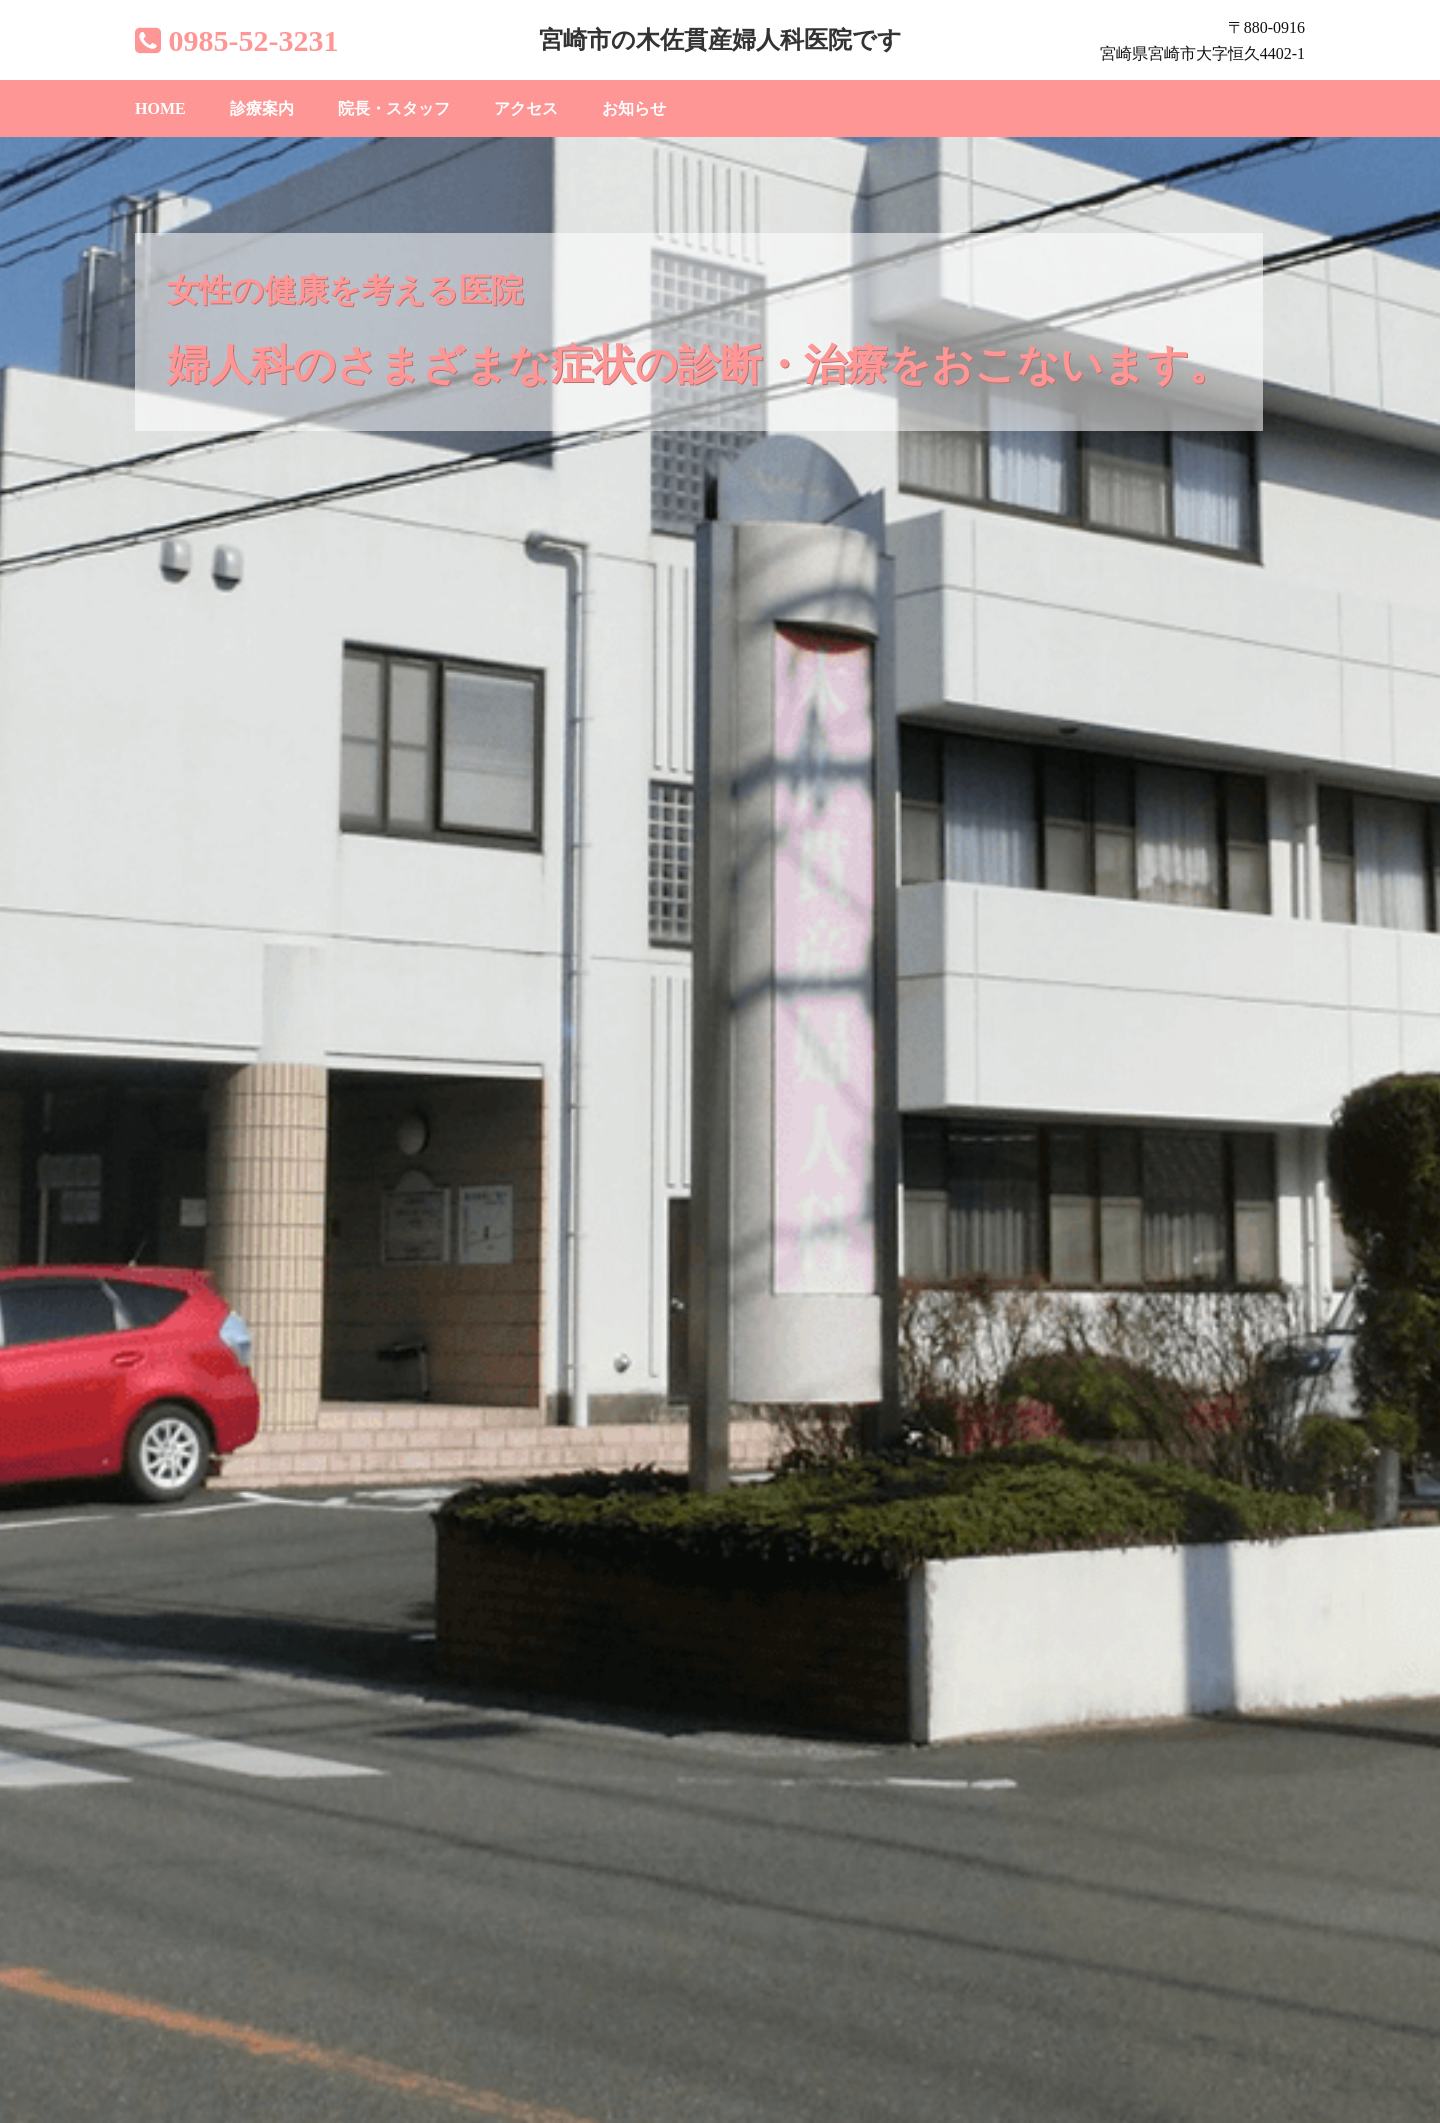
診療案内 (262, 108)
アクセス (526, 108)
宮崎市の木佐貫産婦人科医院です (720, 40)
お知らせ (634, 108)
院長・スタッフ (394, 108)
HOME (160, 108)
